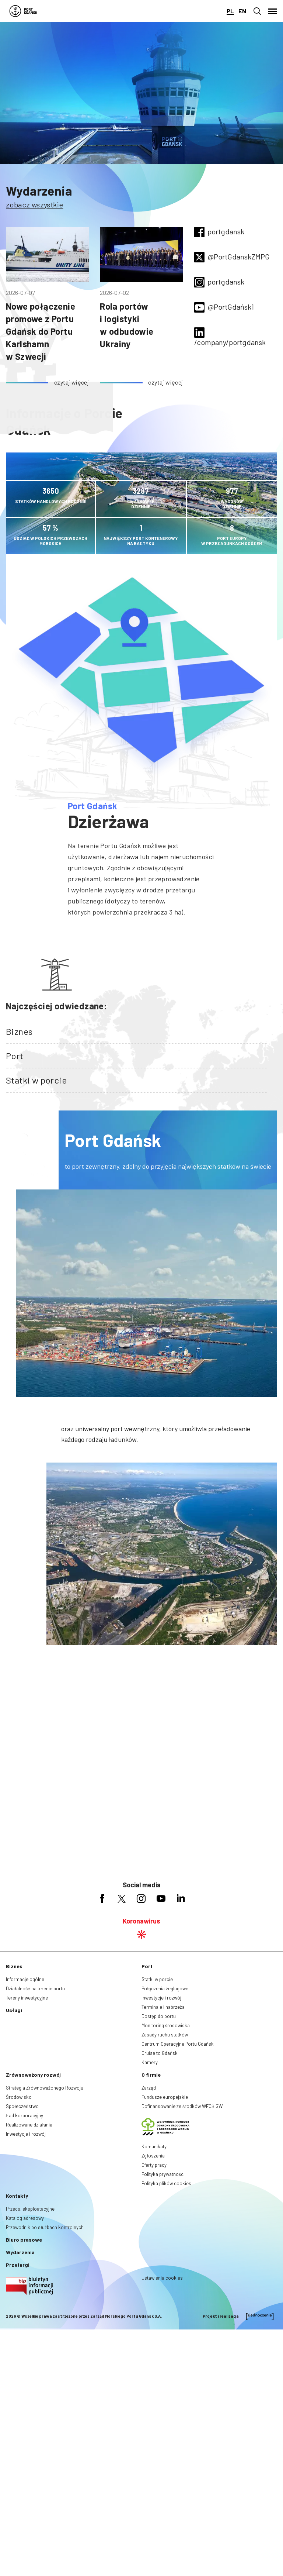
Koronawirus (141, 2055)
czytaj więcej (71, 382)
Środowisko (19, 2232)
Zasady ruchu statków (165, 2169)
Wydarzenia (39, 190)
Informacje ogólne (25, 2114)
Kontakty (17, 2330)
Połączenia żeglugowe (165, 2123)
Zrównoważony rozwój (33, 2209)
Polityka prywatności (163, 2309)
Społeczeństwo (22, 2241)
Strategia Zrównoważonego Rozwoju (44, 2222)
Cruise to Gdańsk (160, 2188)
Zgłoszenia (153, 2290)
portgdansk (225, 231)
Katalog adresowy (25, 2353)
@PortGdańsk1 (230, 306)
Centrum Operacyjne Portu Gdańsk (178, 2178)
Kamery (150, 2197)
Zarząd (149, 2222)
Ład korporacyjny (24, 2250)
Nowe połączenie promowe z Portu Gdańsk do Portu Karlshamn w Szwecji (40, 331)
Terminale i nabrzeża (163, 2142)
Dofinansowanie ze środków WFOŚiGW (182, 2241)
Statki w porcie (36, 1080)
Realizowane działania (29, 2259)
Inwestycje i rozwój (161, 2132)
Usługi (14, 2145)
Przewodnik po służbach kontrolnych (45, 2362)
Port (15, 1055)
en (242, 10)
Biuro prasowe (24, 2374)
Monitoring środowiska (166, 2160)
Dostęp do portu (159, 2151)
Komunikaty (154, 2281)
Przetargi (17, 2399)
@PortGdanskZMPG (238, 256)
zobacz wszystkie (34, 204)
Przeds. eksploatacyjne (30, 2343)
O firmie (151, 2209)
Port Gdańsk (92, 805)
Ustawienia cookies (162, 2412)
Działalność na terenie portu (35, 2123)
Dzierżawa (108, 821)
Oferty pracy (154, 2300)
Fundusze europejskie (165, 2232)
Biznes (19, 1031)
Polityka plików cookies (166, 2318)
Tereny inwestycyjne (27, 2132)
